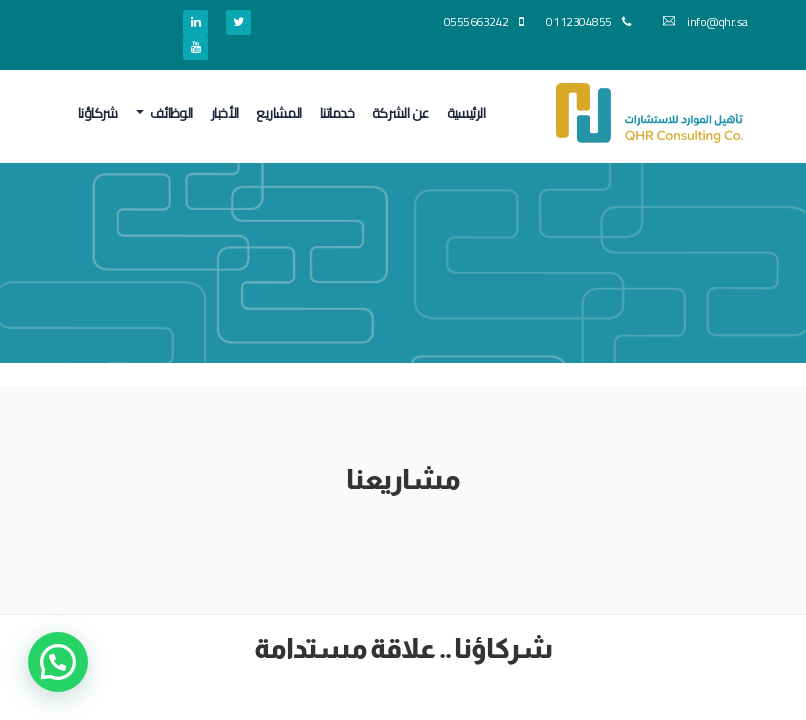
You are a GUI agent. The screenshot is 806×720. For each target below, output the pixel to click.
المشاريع (279, 113)
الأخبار (225, 113)
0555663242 (484, 21)
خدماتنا (337, 113)
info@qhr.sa (705, 21)
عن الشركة (400, 113)
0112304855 (588, 21)
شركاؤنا (98, 113)
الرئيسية (466, 113)
